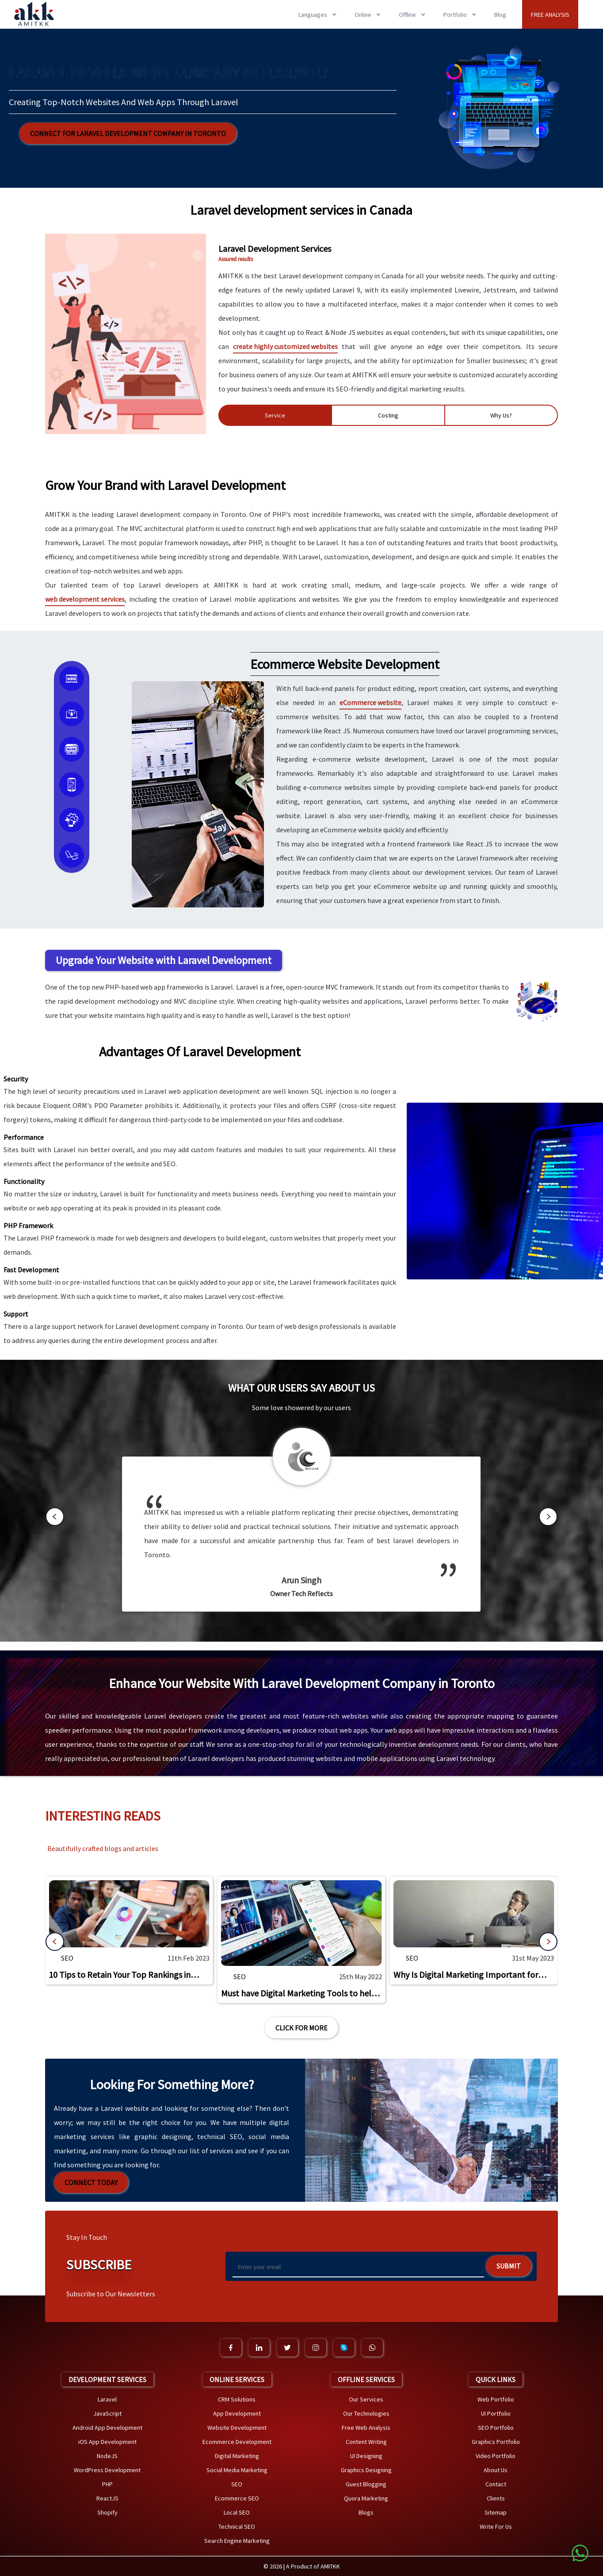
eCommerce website (370, 702)
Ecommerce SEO (237, 2498)
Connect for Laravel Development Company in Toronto (128, 133)
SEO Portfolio (496, 2428)
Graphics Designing (366, 2470)
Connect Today (91, 2182)
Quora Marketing (366, 2498)
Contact (495, 2484)
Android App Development (107, 2428)
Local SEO (237, 2512)
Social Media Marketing (236, 2470)
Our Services (366, 2399)
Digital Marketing (237, 2456)
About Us (496, 2470)
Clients (496, 2498)
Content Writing (366, 2442)
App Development (237, 2413)
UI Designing (366, 2456)
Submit (508, 2265)
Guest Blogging (366, 2484)
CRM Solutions (237, 2399)
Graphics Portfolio (496, 2442)
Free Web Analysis (366, 2428)
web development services (85, 599)
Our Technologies (366, 2413)
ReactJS (107, 2498)
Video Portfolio (495, 2456)
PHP (107, 2484)
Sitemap (496, 2512)
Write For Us (496, 2526)
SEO (67, 1958)
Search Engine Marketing (237, 2541)
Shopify (107, 2512)
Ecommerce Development (236, 2442)
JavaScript (107, 2413)
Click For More (301, 2027)
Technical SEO (236, 2526)
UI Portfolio (496, 2413)
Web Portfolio (495, 2399)
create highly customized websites (285, 346)
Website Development (237, 2428)
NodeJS (107, 2456)
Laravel (107, 2399)
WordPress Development (107, 2470)
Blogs (366, 2512)
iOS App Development (107, 2442)
